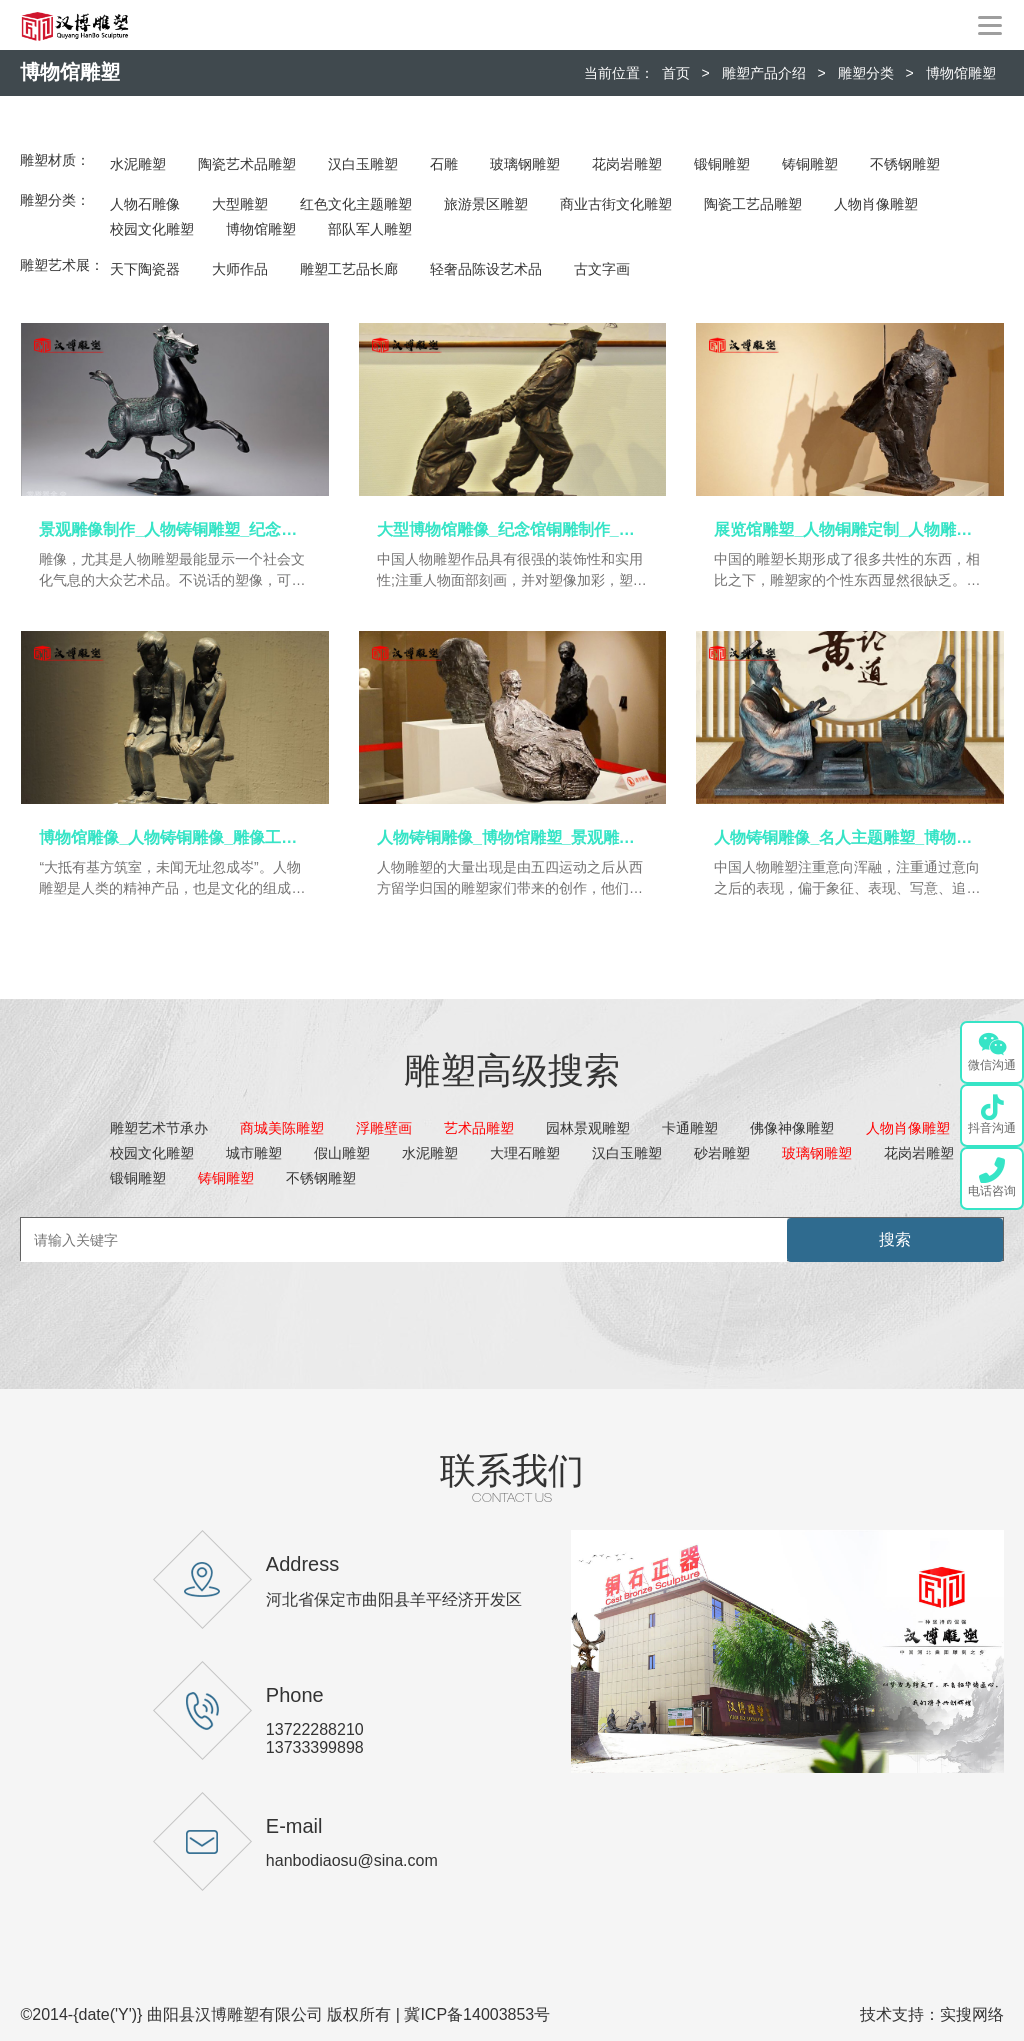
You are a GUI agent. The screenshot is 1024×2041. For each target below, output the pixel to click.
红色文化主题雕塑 (356, 204)
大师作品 (240, 269)
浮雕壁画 (384, 1128)
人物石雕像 (145, 204)
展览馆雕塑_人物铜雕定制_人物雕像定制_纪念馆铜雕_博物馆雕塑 (849, 529)
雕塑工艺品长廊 (349, 269)
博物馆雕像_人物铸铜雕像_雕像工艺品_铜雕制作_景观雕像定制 (174, 837)
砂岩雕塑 (722, 1153)
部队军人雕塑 (370, 229)
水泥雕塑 (138, 164)
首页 (676, 73)
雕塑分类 (866, 73)
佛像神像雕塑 (792, 1128)
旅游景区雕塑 (486, 204)
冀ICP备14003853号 (477, 2014)
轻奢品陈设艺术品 (486, 269)
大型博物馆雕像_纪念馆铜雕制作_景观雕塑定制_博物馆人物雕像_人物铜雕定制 (512, 529)
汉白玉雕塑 (363, 164)
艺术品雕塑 (479, 1128)
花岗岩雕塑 (627, 164)
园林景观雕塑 (588, 1128)
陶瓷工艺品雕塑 (753, 204)
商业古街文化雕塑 (616, 204)
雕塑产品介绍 (764, 73)
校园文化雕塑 (152, 229)
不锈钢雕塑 (905, 164)
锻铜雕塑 (722, 164)
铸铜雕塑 (810, 164)
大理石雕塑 (525, 1153)
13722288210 (315, 1729)
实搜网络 (972, 2014)
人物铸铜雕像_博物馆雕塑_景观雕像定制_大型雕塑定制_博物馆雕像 (512, 837)
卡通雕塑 (690, 1128)
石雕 (444, 164)
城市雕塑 (254, 1153)
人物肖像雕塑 (876, 204)
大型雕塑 (240, 204)
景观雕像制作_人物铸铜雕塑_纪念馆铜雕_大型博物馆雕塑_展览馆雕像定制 (174, 529)
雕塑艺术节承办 (159, 1128)
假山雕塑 (342, 1153)
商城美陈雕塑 (282, 1128)
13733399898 (315, 1747)
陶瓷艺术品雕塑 (247, 164)
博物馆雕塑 (961, 73)
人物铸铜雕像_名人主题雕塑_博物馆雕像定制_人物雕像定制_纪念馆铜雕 (849, 837)
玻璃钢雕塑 (525, 164)
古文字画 (602, 269)
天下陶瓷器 (145, 269)
